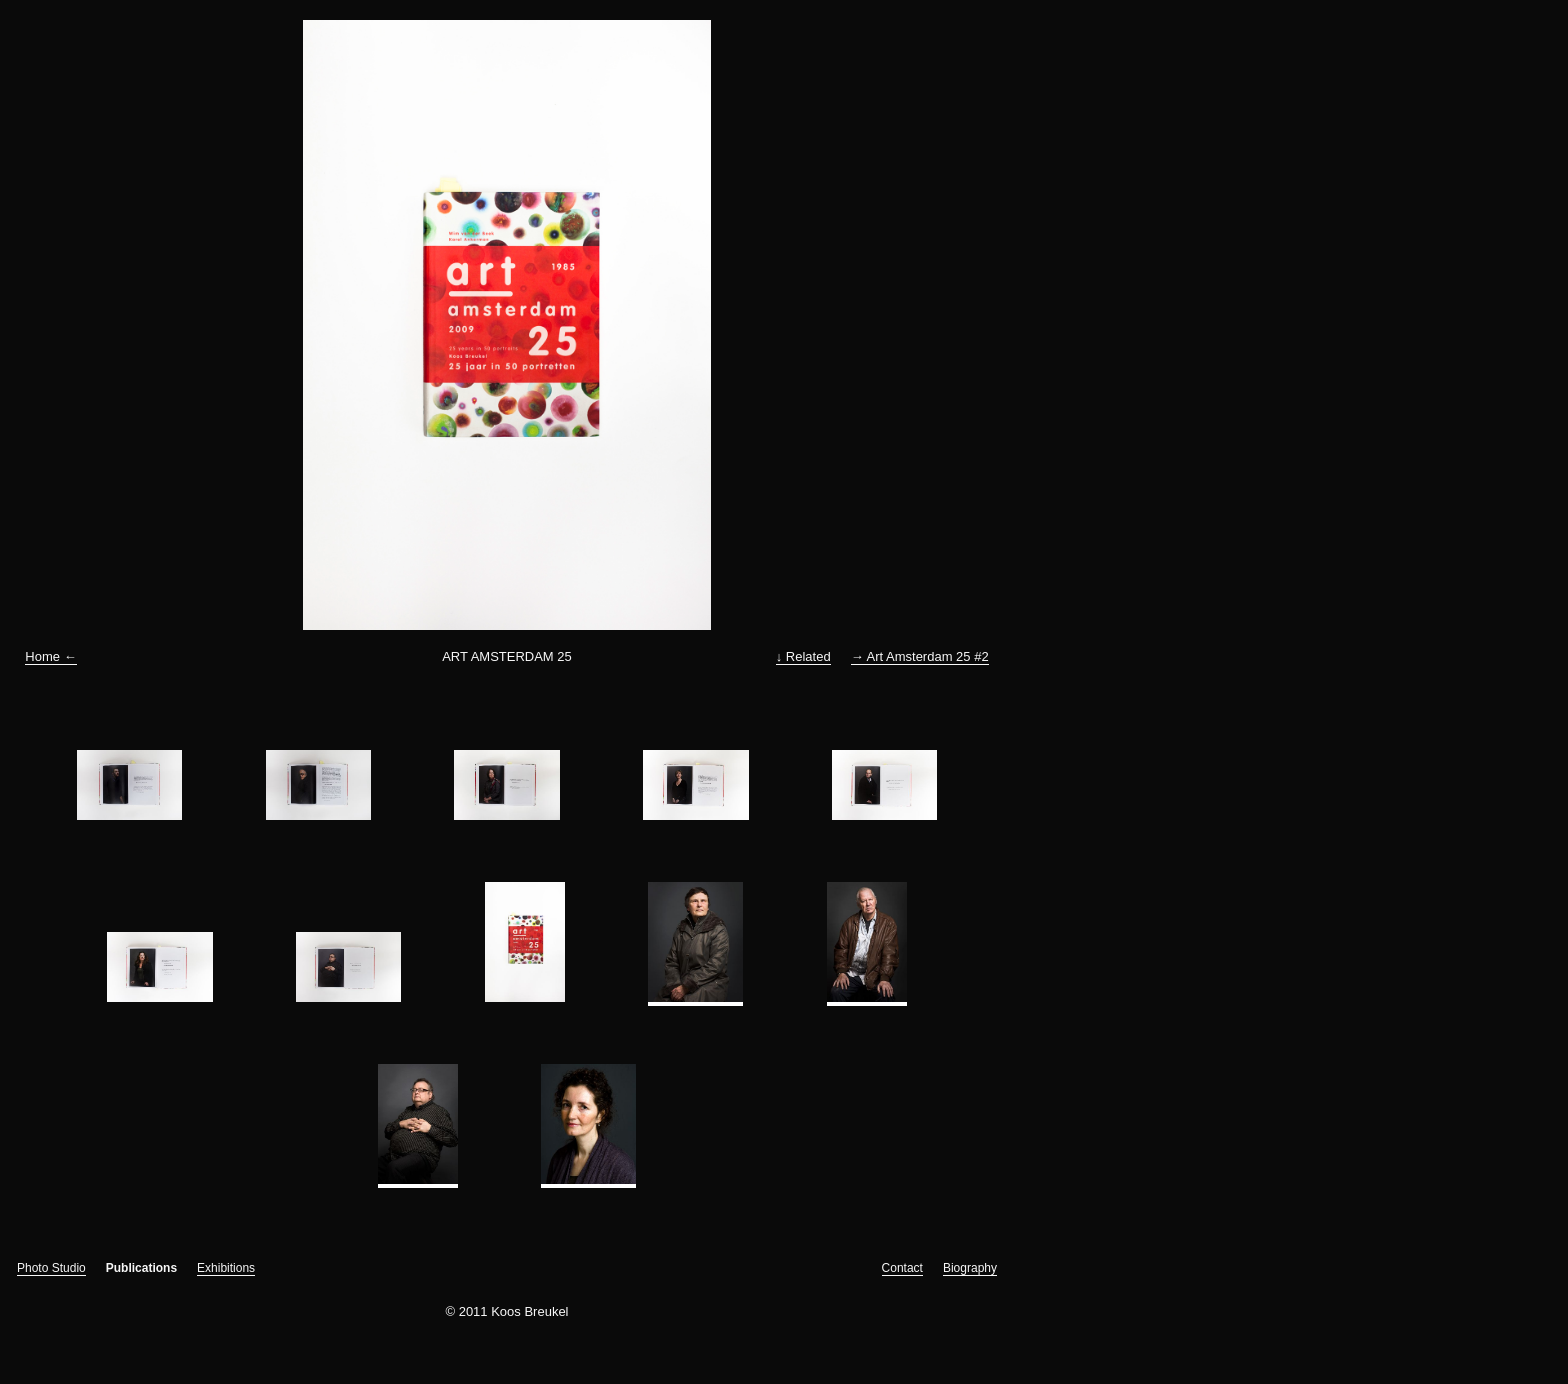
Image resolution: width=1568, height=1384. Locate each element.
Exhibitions (226, 1268)
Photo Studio (51, 1268)
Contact (902, 1268)
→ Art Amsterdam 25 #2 (920, 656)
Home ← (50, 656)
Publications (141, 1268)
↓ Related (803, 656)
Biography (970, 1268)
